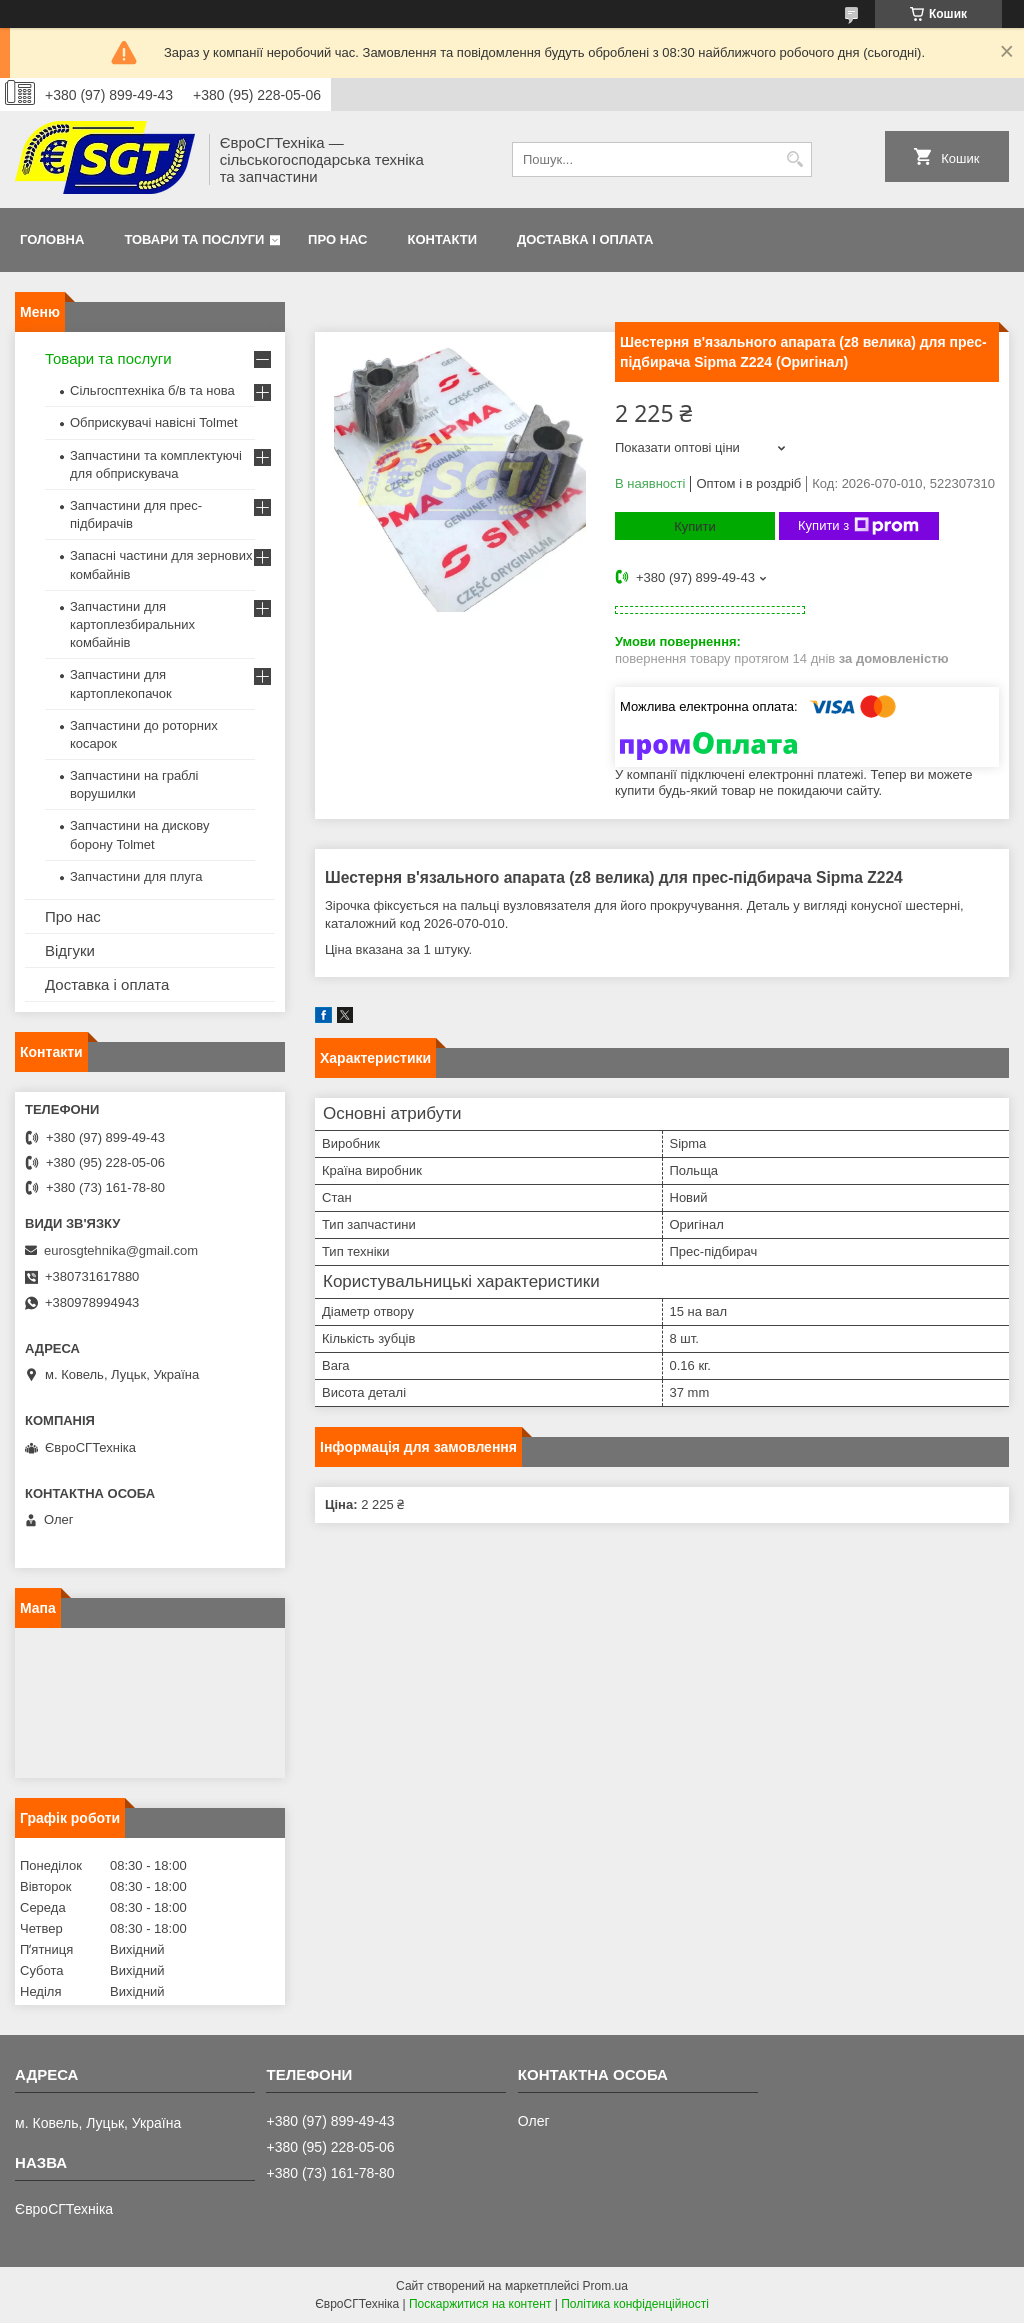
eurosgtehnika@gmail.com (121, 1250)
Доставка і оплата (585, 239)
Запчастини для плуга (136, 876)
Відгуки (70, 950)
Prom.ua (605, 2286)
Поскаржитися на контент (480, 2304)
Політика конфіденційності (635, 2304)
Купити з (858, 526)
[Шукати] (794, 159)
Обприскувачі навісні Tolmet (154, 422)
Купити (695, 526)
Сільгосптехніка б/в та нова (152, 390)
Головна (52, 239)
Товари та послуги (194, 239)
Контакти (443, 239)
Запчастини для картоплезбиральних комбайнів (132, 624)
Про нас (337, 239)
